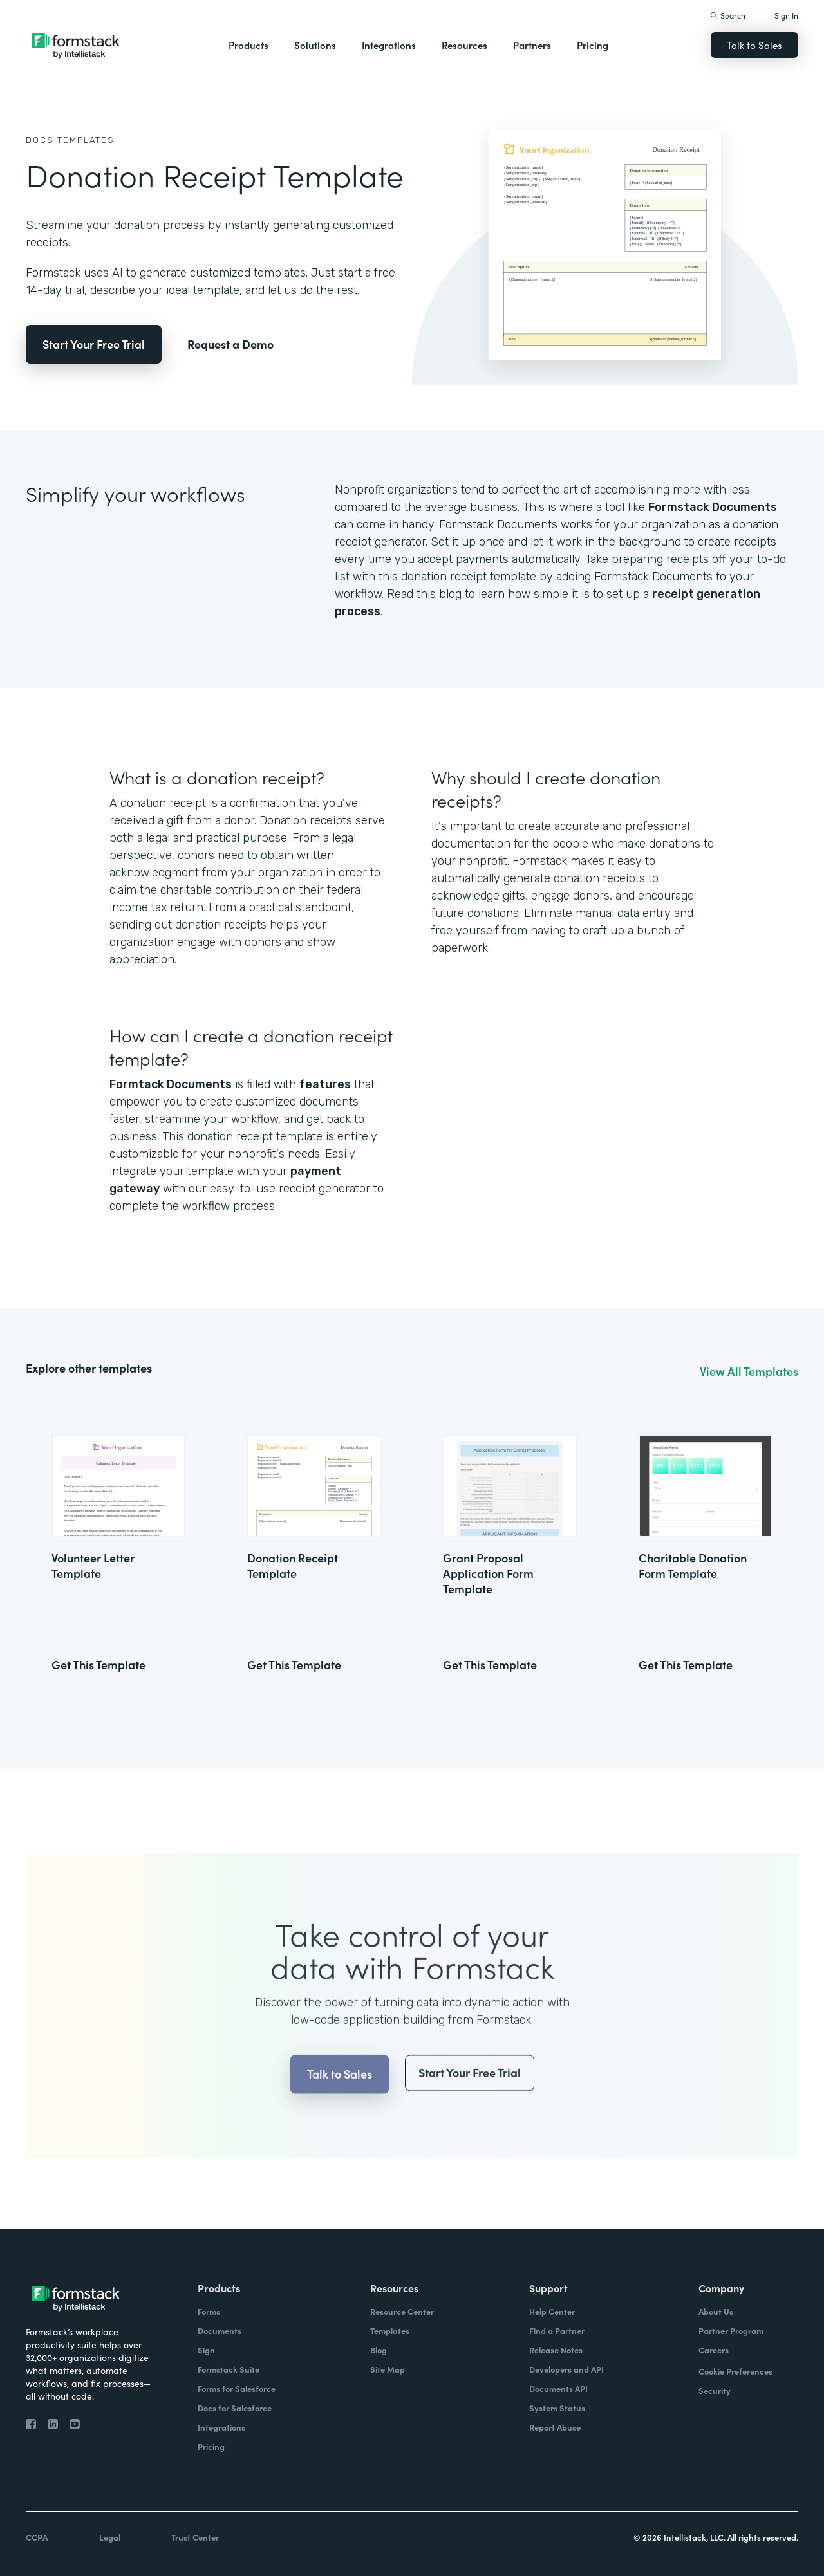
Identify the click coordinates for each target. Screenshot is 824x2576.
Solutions (315, 44)
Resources (464, 44)
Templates (86, 140)
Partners (532, 44)
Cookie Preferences (735, 2371)
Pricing (592, 44)
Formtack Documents (170, 1084)
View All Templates (749, 1371)
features (325, 1084)
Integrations (389, 44)
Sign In (786, 15)
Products (248, 44)
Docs (40, 140)
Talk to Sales (754, 44)
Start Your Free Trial (93, 344)
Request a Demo (230, 344)
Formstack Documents (712, 507)
